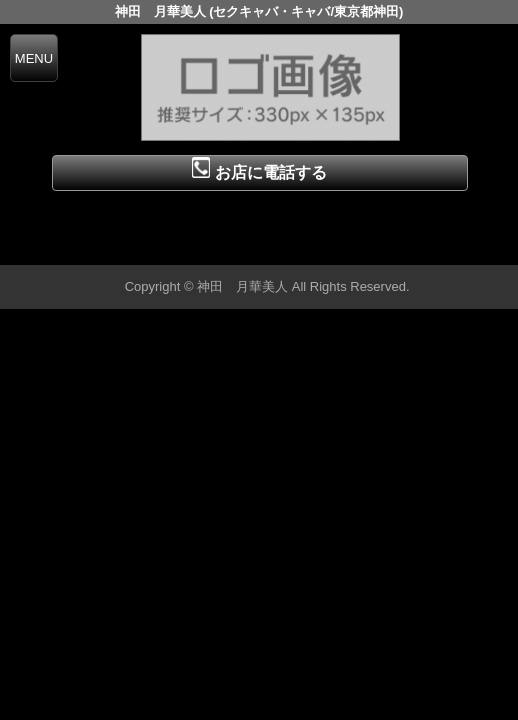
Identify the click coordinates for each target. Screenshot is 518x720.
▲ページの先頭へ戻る (443, 246)
